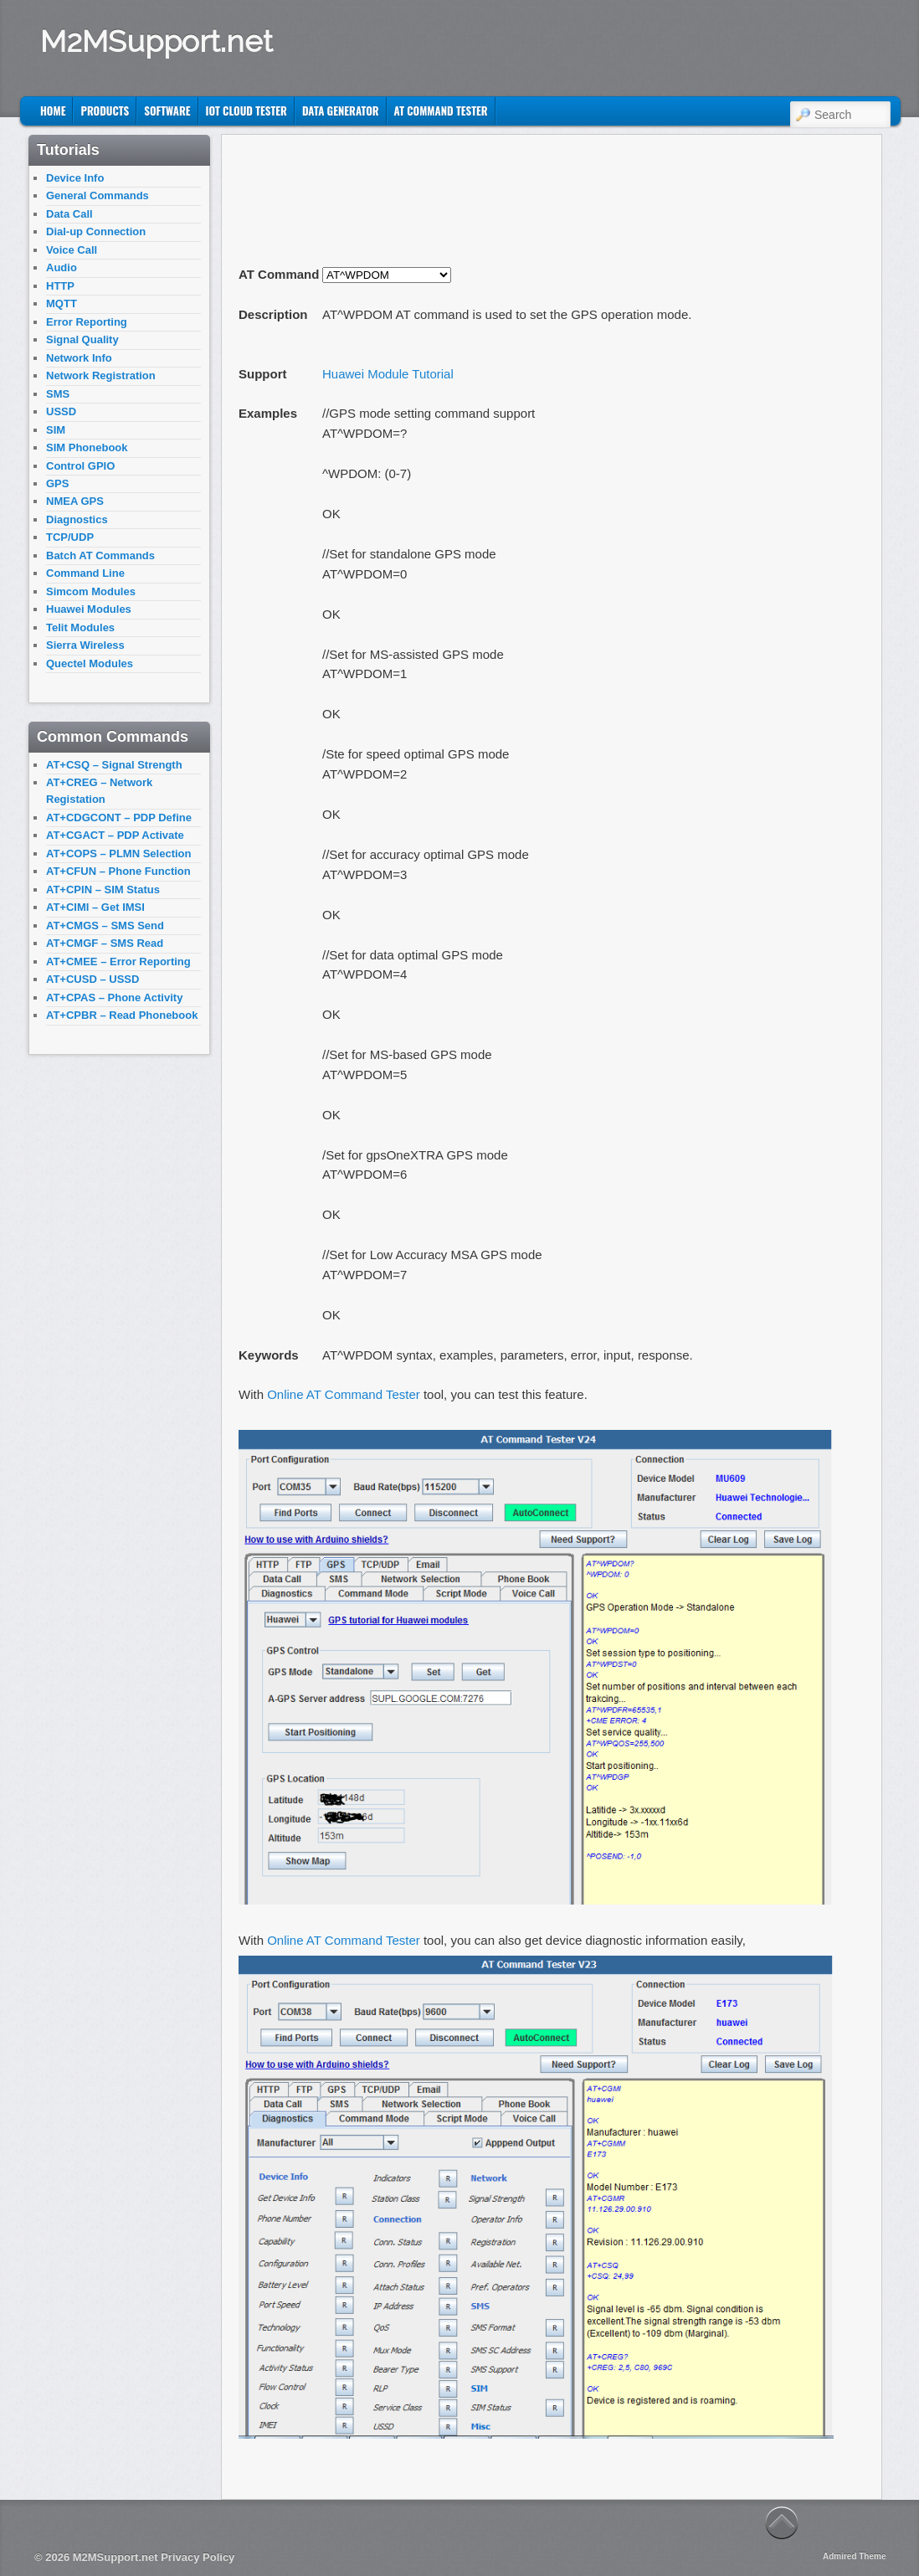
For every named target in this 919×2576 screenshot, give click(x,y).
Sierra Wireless (85, 645)
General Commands (97, 195)
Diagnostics (77, 519)
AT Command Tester (441, 110)
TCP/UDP (70, 537)
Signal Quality (82, 339)
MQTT (61, 303)
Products (104, 110)
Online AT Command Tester (343, 1394)
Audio (61, 267)
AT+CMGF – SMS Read (104, 943)
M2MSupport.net (156, 41)
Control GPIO (80, 466)
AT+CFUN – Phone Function (118, 871)
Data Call (69, 214)
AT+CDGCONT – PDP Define (119, 817)
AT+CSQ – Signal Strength (114, 764)
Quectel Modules (89, 663)
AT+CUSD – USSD (92, 979)
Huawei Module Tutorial (388, 374)
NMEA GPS (75, 501)
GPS (57, 483)
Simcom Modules (91, 591)
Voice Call (71, 250)
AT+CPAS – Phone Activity (114, 997)
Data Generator (340, 110)
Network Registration (101, 375)
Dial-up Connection (96, 231)
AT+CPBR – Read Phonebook (122, 1015)
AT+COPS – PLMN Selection (119, 853)
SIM (55, 430)
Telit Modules (80, 627)
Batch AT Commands (100, 555)
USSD (61, 411)
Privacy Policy (197, 2557)
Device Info (75, 178)
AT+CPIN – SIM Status (103, 889)
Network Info (79, 358)
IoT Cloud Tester (246, 110)
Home (53, 110)
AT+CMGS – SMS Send (105, 925)
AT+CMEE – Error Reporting (118, 961)
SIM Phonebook (87, 447)
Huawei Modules (88, 609)
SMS (57, 394)
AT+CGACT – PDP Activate (115, 835)
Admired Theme (854, 2556)
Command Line (85, 573)
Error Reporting (86, 322)
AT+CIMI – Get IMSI (95, 907)
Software (167, 110)
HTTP (60, 286)
